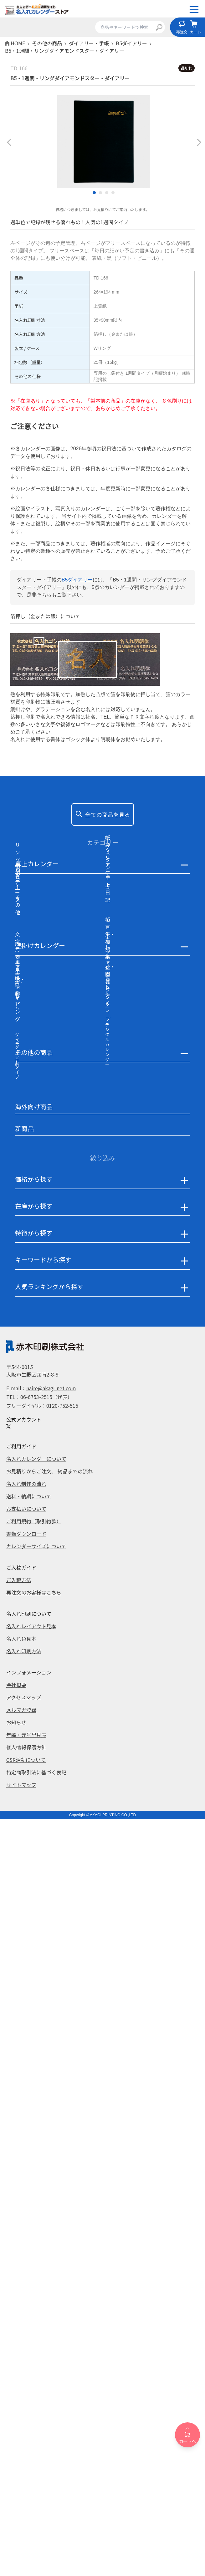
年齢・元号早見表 (26, 2492)
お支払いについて (26, 2266)
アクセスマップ (23, 2455)
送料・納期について (28, 2253)
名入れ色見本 (21, 2396)
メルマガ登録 (21, 2467)
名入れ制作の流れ (26, 2241)
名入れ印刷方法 (23, 2408)
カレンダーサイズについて (36, 2303)
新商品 (24, 1886)
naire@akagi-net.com (51, 2145)
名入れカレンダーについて (36, 2216)
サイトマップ (21, 2542)
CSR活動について (26, 2517)
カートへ (187, 2434)
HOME (18, 43)
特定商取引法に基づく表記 (36, 2530)
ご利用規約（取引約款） (33, 2278)
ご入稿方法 (18, 2337)
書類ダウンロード (26, 2291)
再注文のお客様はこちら (33, 2350)
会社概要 (16, 2442)
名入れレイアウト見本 (31, 2383)
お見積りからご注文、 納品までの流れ (49, 2228)
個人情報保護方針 (26, 2505)
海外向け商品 (34, 1864)
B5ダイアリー (77, 579)
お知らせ (16, 2480)
